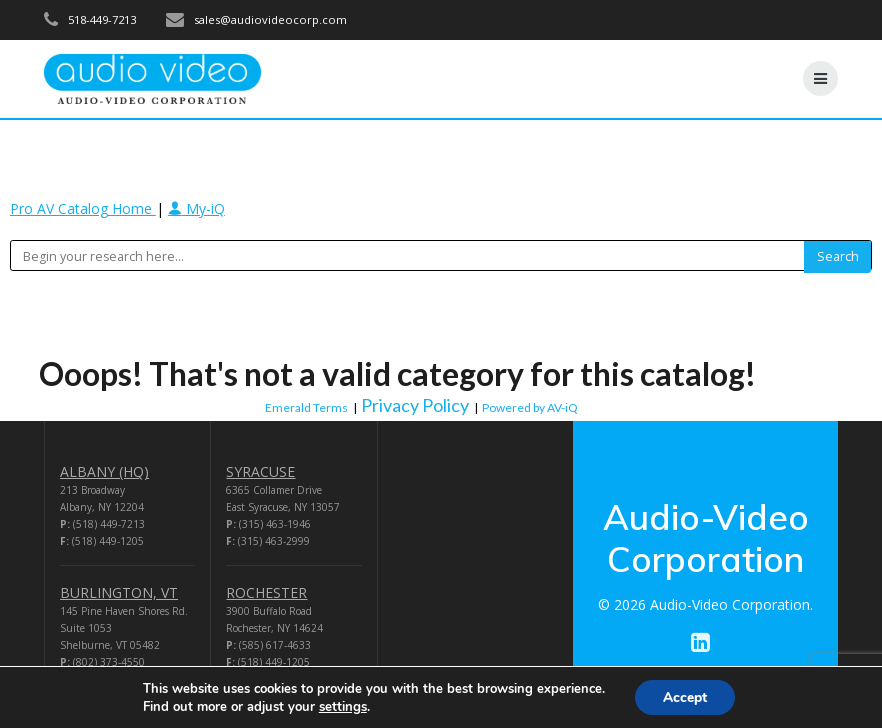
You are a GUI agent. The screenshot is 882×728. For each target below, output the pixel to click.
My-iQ (196, 208)
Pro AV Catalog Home (83, 208)
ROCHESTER (266, 592)
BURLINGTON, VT (119, 592)
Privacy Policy (415, 405)
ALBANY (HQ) (104, 471)
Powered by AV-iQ (530, 407)
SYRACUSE (260, 471)
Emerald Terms (306, 407)
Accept (685, 696)
